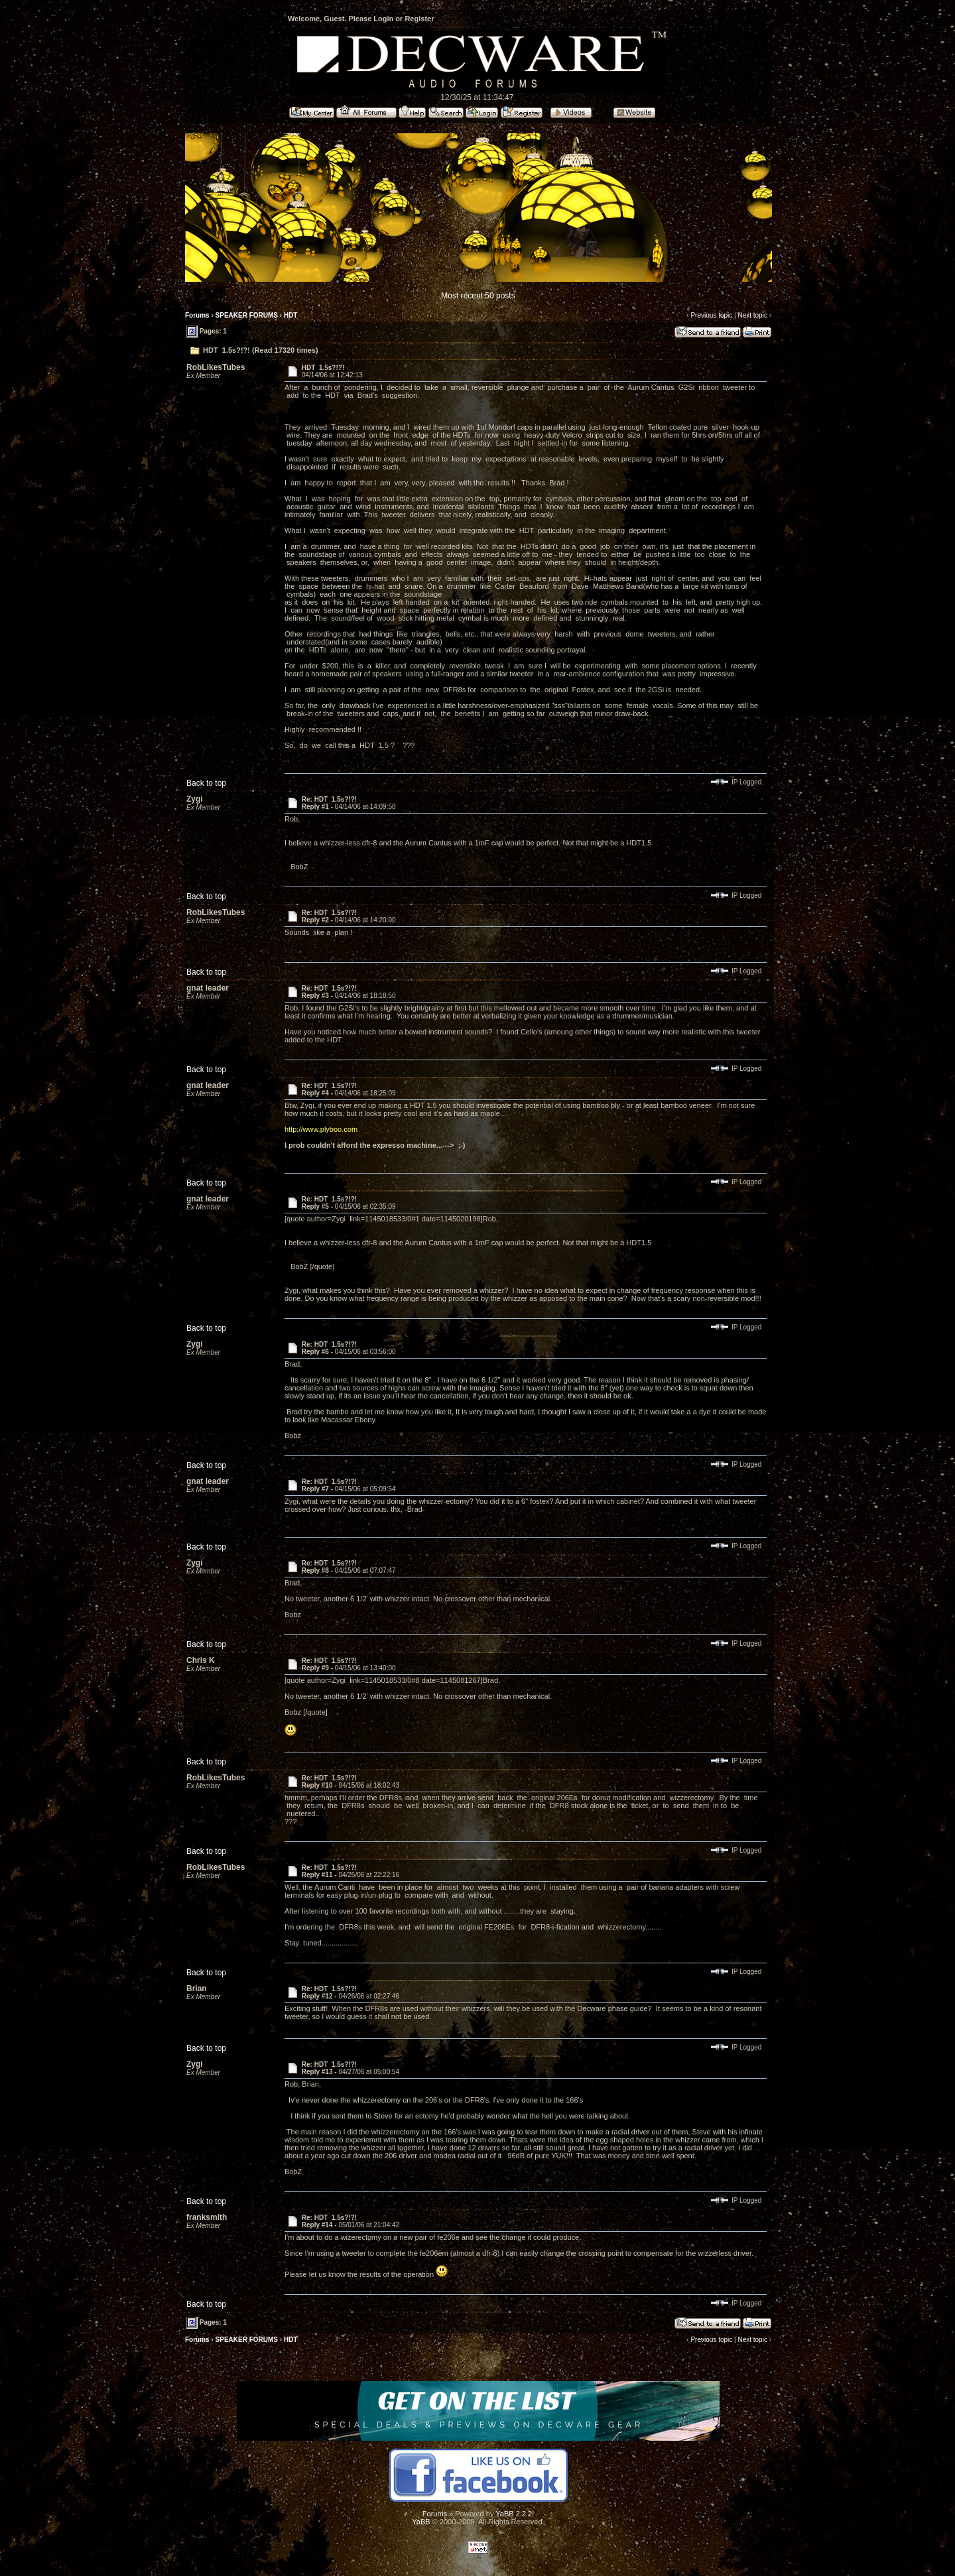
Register (419, 19)
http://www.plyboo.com (321, 1129)
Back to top (206, 783)
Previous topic (711, 315)
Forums (197, 315)
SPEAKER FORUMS (247, 315)
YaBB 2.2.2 (513, 2514)
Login (383, 19)
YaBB (421, 2522)
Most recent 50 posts (478, 295)
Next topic (752, 315)
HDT (291, 315)
